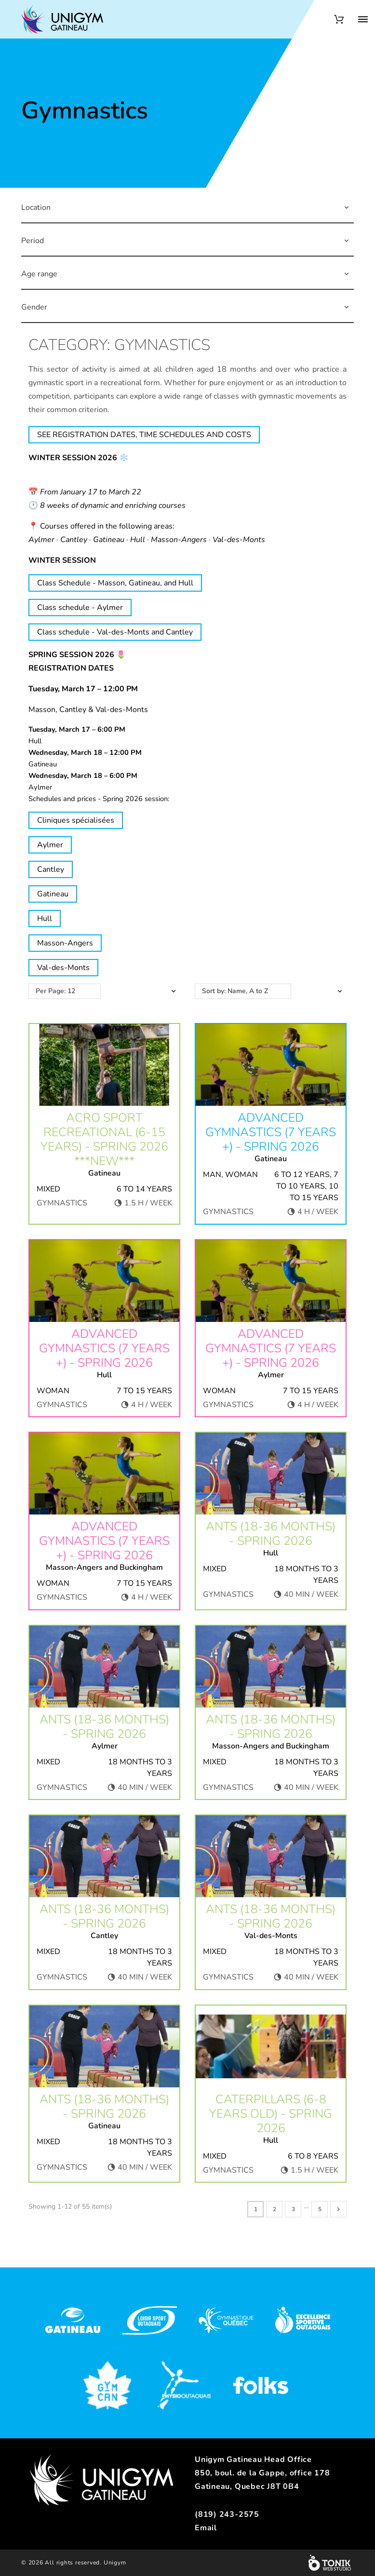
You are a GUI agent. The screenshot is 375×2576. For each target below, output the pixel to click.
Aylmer (50, 845)
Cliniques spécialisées (75, 820)
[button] (346, 207)
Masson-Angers (65, 943)
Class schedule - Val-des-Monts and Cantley (115, 632)
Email (206, 2528)
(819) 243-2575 (227, 2514)
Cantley (50, 869)
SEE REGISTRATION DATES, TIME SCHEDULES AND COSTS (144, 434)
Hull (44, 918)
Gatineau (52, 894)
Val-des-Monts (63, 967)
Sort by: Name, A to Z (235, 991)
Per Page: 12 (55, 991)
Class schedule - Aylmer (80, 607)
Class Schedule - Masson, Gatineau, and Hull (115, 583)
